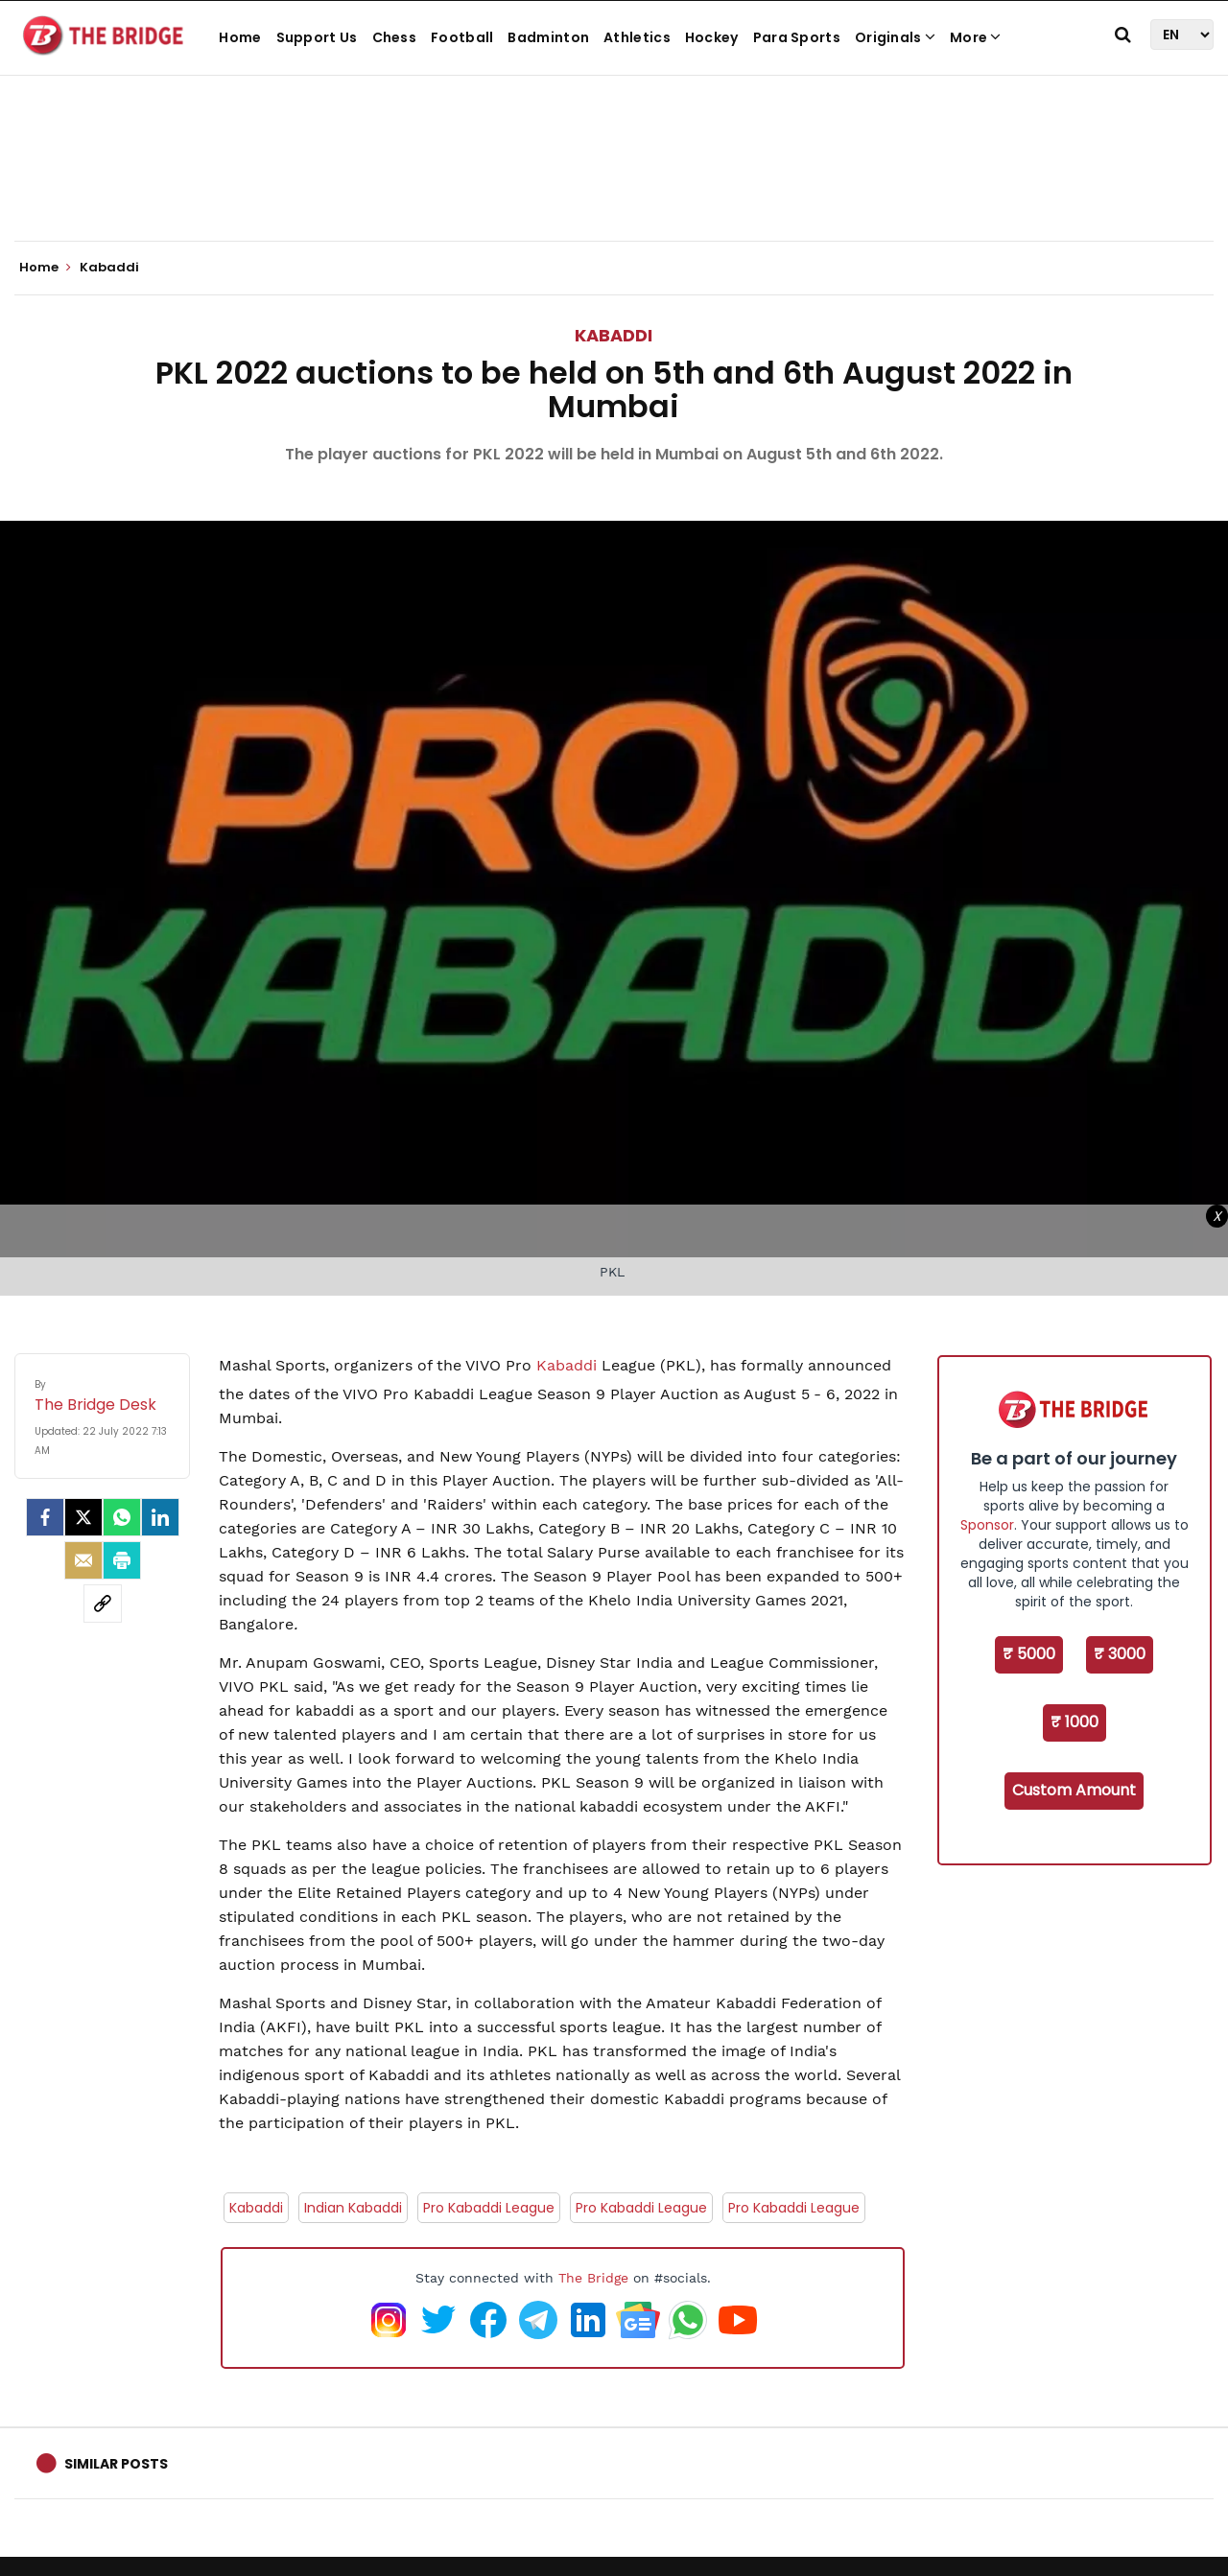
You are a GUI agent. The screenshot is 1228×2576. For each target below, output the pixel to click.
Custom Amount (1074, 1790)
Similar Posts (116, 2463)
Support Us (317, 37)
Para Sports (796, 37)
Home (240, 37)
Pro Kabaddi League (489, 2207)
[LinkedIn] (160, 1517)
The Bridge (593, 2277)
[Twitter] (83, 1517)
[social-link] (102, 1603)
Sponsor (987, 1524)
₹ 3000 (1119, 1654)
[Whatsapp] (122, 1517)
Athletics (637, 37)
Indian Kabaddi (353, 2207)
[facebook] (45, 1517)
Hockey (712, 37)
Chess (394, 37)
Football (462, 37)
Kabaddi (613, 335)
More (976, 37)
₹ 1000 (1074, 1722)
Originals (895, 37)
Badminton (548, 37)
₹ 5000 (1029, 1654)
